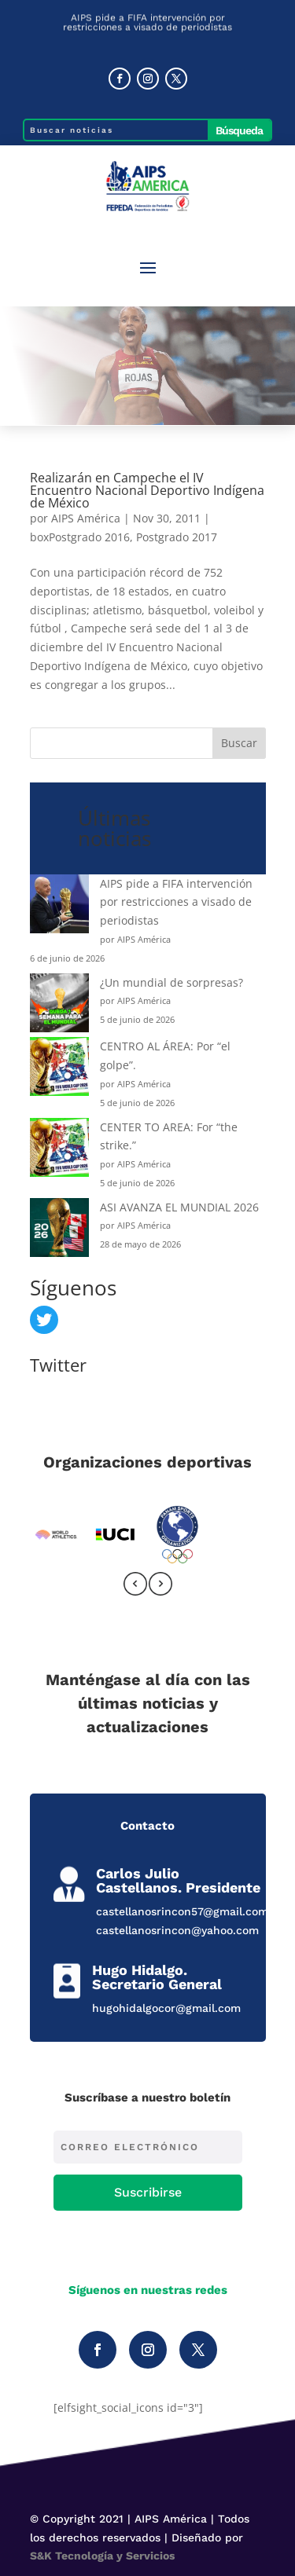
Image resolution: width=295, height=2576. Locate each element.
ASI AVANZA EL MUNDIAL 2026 (179, 1207)
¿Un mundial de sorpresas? (171, 982)
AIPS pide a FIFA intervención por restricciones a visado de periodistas (176, 902)
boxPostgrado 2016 (80, 536)
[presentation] (135, 1586)
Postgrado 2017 (176, 536)
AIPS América (85, 518)
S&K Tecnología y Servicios (102, 2555)
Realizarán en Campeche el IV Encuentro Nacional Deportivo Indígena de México (147, 490)
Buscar (239, 742)
